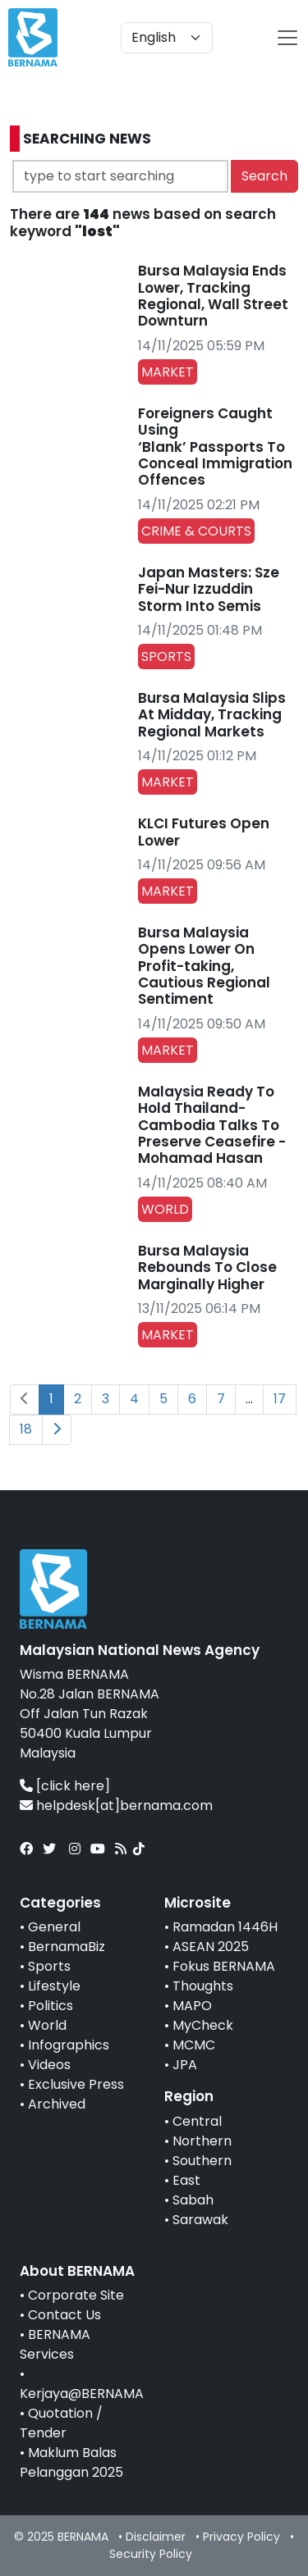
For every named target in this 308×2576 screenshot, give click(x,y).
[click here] (73, 1785)
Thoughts (202, 1985)
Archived (56, 2104)
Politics (50, 2005)
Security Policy (150, 2554)
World (47, 2025)
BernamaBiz (66, 1946)
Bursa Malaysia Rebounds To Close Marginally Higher (207, 1267)
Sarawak (200, 2219)
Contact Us (64, 2314)
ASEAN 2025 (210, 1946)
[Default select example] (167, 37)
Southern (202, 2160)
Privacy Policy (241, 2536)
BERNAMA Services (55, 2344)
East (186, 2180)
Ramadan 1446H (225, 1926)
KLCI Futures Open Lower (203, 832)
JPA (184, 2064)
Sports (49, 1966)
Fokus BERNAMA (223, 1966)
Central (197, 2121)
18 (26, 1429)
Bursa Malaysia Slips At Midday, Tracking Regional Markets (212, 714)
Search (264, 175)
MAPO (192, 2005)
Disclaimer (156, 2536)
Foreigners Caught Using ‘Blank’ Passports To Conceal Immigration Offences (215, 446)
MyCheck (202, 2025)
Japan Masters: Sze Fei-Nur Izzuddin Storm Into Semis (208, 589)
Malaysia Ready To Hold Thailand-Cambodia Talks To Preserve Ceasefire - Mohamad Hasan (212, 1125)
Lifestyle (54, 1985)
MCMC (193, 2045)
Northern (202, 2140)
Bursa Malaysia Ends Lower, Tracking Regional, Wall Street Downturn (213, 296)
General (54, 1926)
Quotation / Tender (61, 2423)
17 (280, 1398)
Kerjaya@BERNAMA (82, 2393)
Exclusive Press (76, 2084)
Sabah (193, 2200)
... (249, 1398)
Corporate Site (76, 2295)
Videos (49, 2064)
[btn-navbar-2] (287, 37)
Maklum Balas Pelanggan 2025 (71, 2462)
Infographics (68, 2045)
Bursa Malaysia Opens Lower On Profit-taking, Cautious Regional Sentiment (204, 966)
